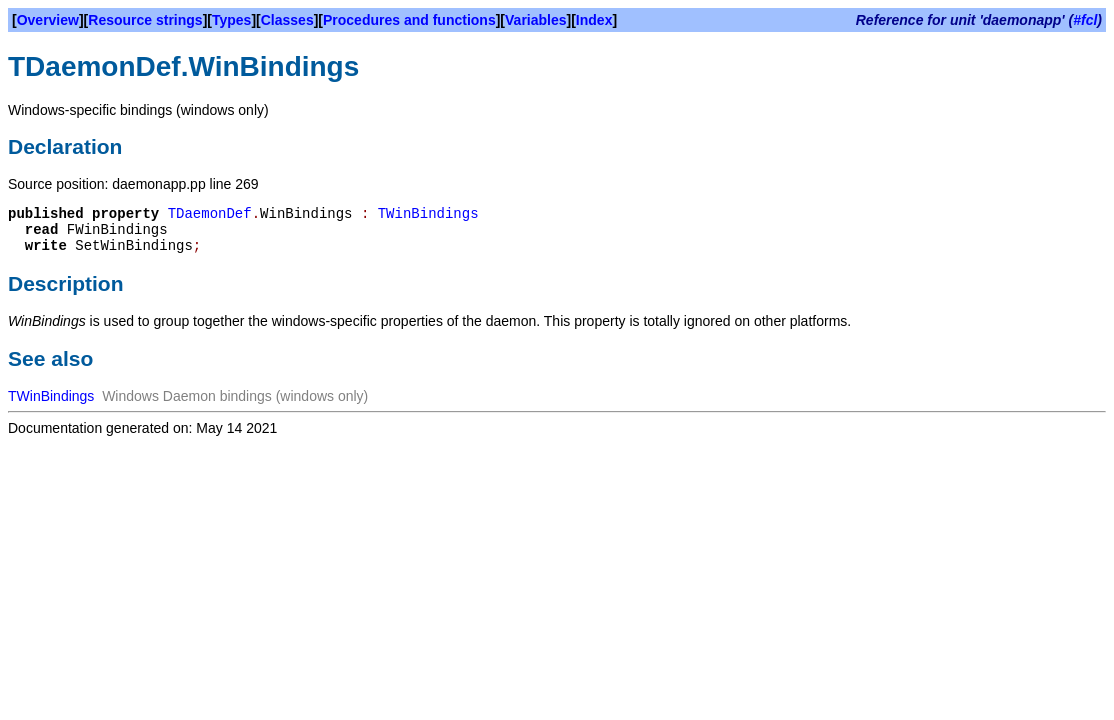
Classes (287, 20)
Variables (536, 20)
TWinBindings (428, 214)
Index (594, 20)
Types (231, 20)
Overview (48, 20)
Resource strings (145, 20)
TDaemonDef (210, 214)
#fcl (1085, 20)
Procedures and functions (409, 20)
